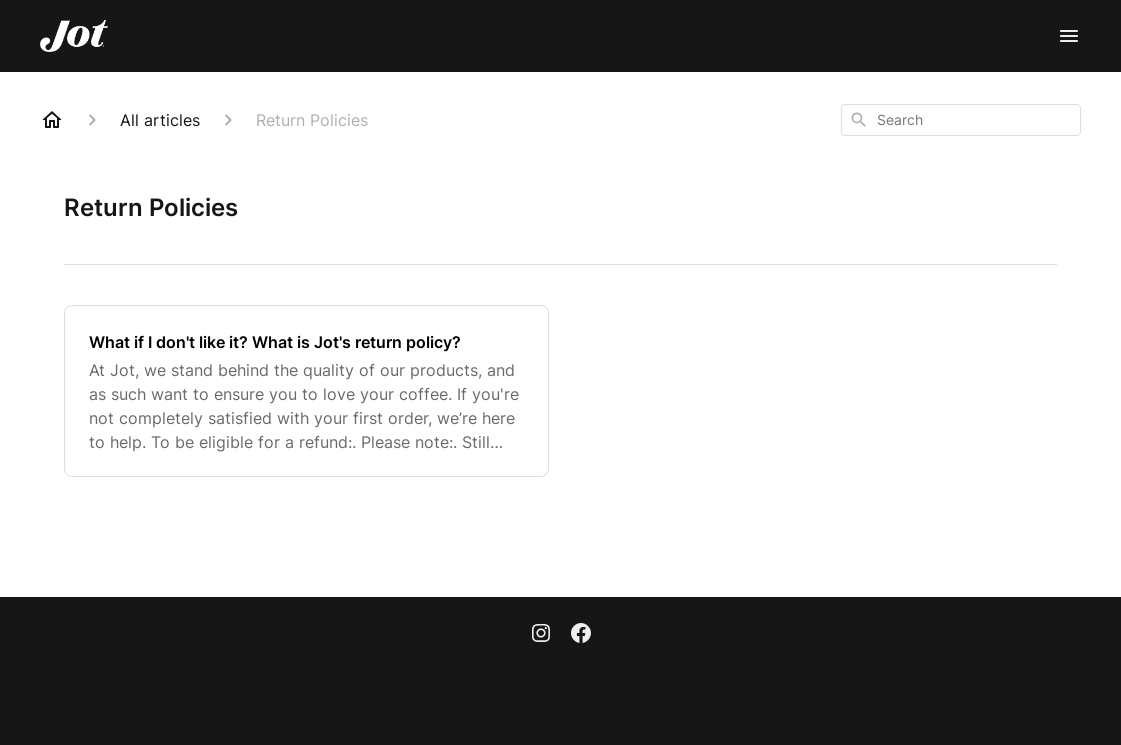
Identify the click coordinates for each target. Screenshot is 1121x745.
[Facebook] (581, 635)
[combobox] (961, 120)
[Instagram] (541, 635)
